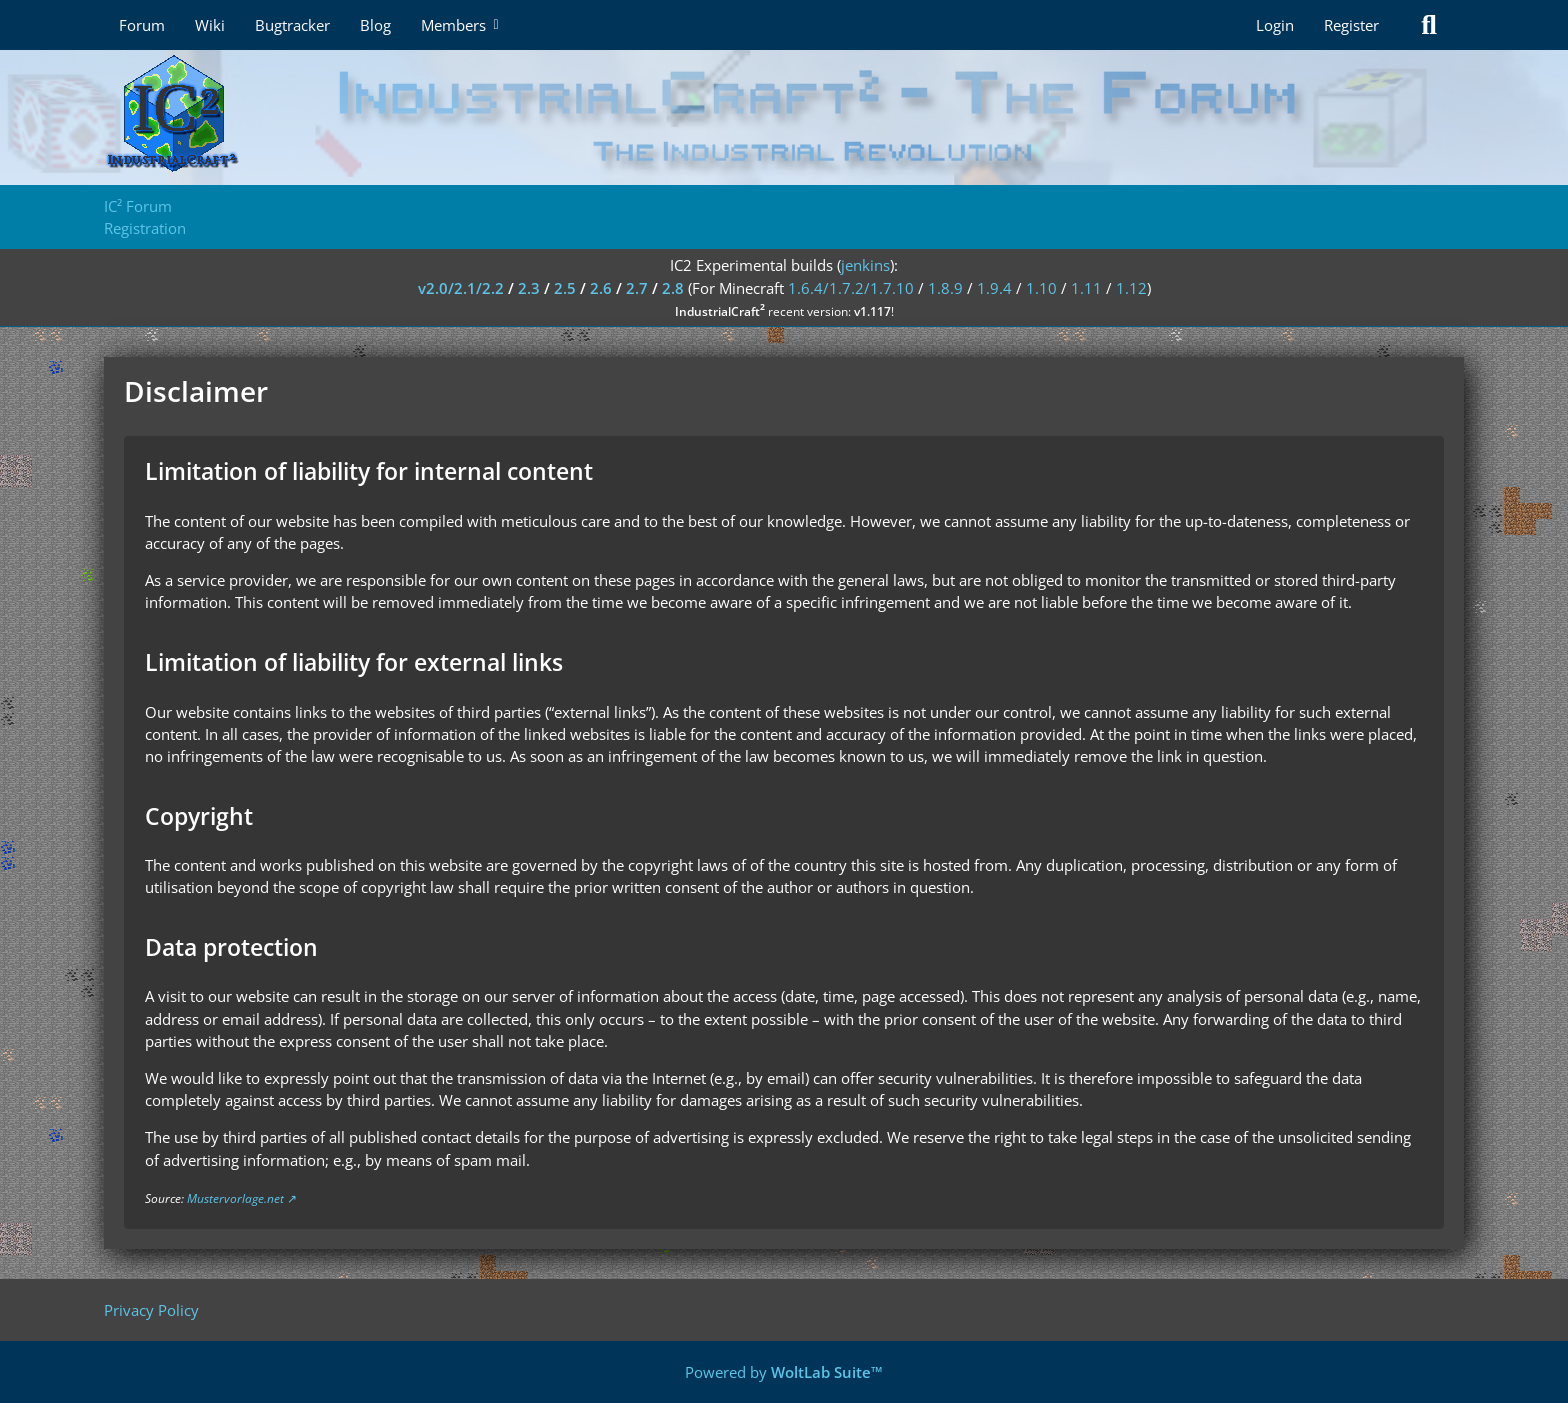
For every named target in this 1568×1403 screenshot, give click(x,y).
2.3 (529, 288)
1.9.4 (994, 288)
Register (1351, 25)
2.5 (565, 288)
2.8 (673, 288)
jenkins (865, 265)
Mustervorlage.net (235, 1198)
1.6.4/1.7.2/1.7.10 (851, 288)
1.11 (1086, 288)
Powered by (784, 1372)
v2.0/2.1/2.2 (461, 288)
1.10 (1041, 288)
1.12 (1131, 288)
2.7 (637, 288)
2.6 (601, 288)
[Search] (1429, 25)
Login (1275, 25)
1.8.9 (945, 288)
